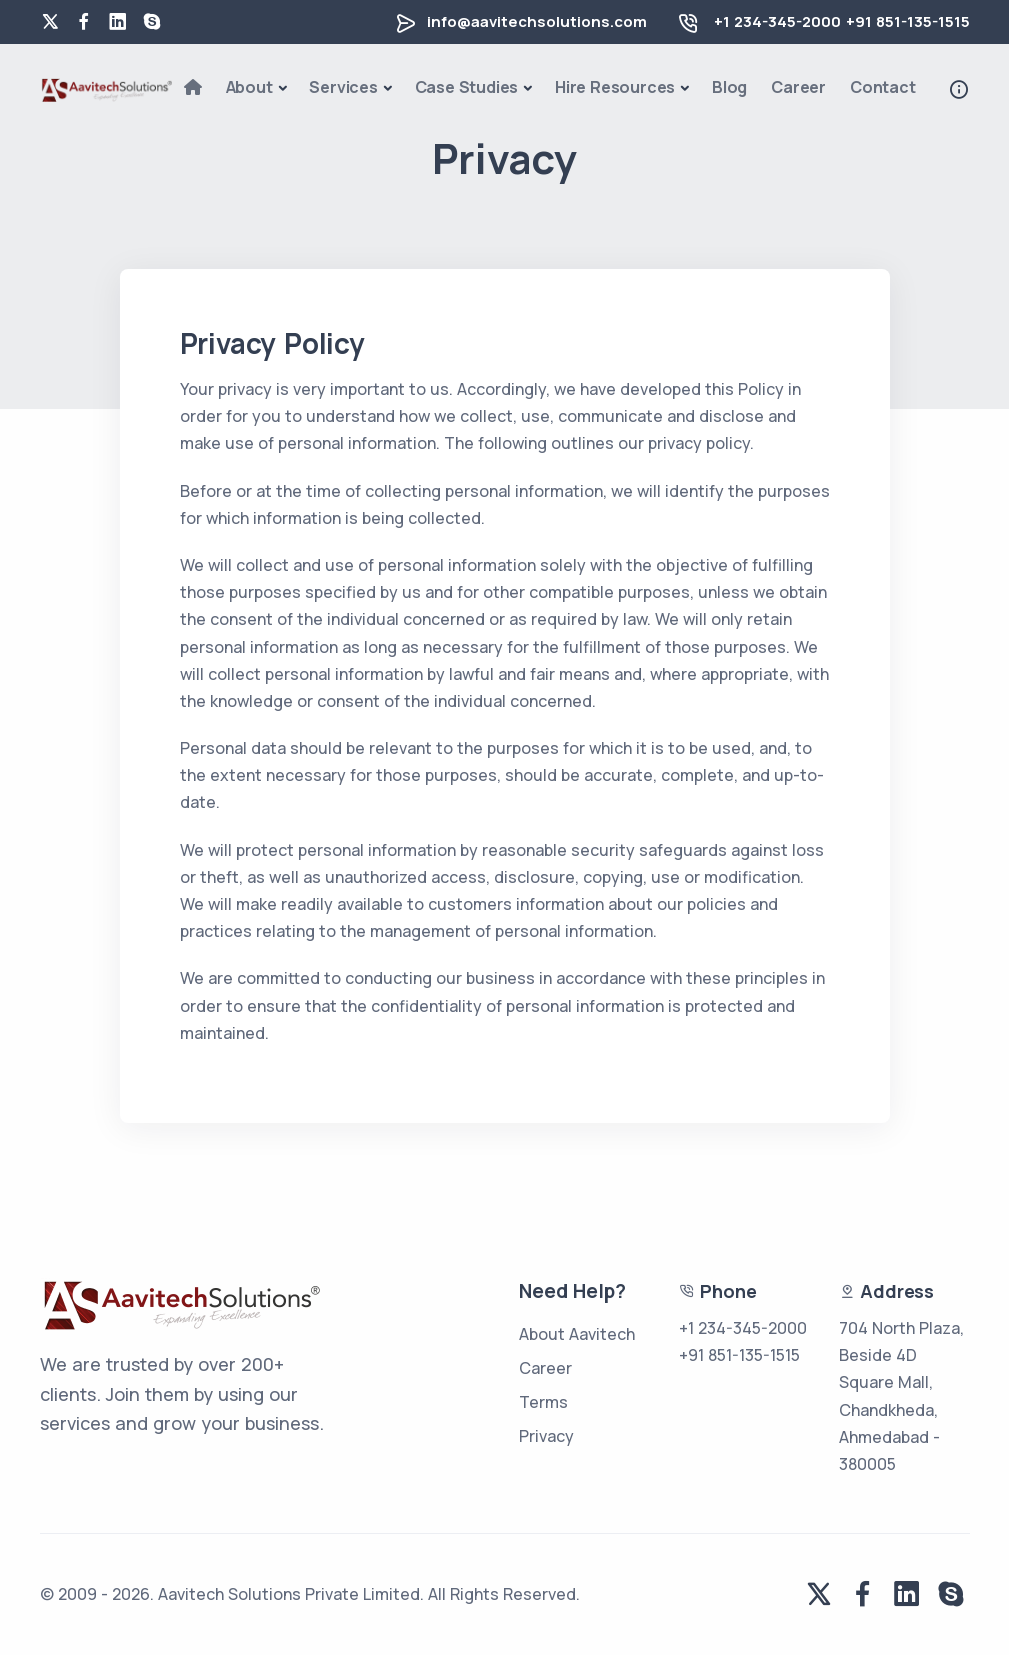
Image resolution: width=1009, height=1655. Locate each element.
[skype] (152, 22)
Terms (543, 1402)
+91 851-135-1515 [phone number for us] (739, 1355)
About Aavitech (577, 1334)
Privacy (546, 1436)
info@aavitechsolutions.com (537, 21)
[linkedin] (118, 22)
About (249, 87)
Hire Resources (615, 87)
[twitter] (50, 22)
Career (798, 87)
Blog (729, 87)
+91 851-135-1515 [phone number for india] (908, 21)
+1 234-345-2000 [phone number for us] (777, 21)
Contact (883, 87)
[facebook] (84, 22)
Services (343, 87)
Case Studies (467, 87)
